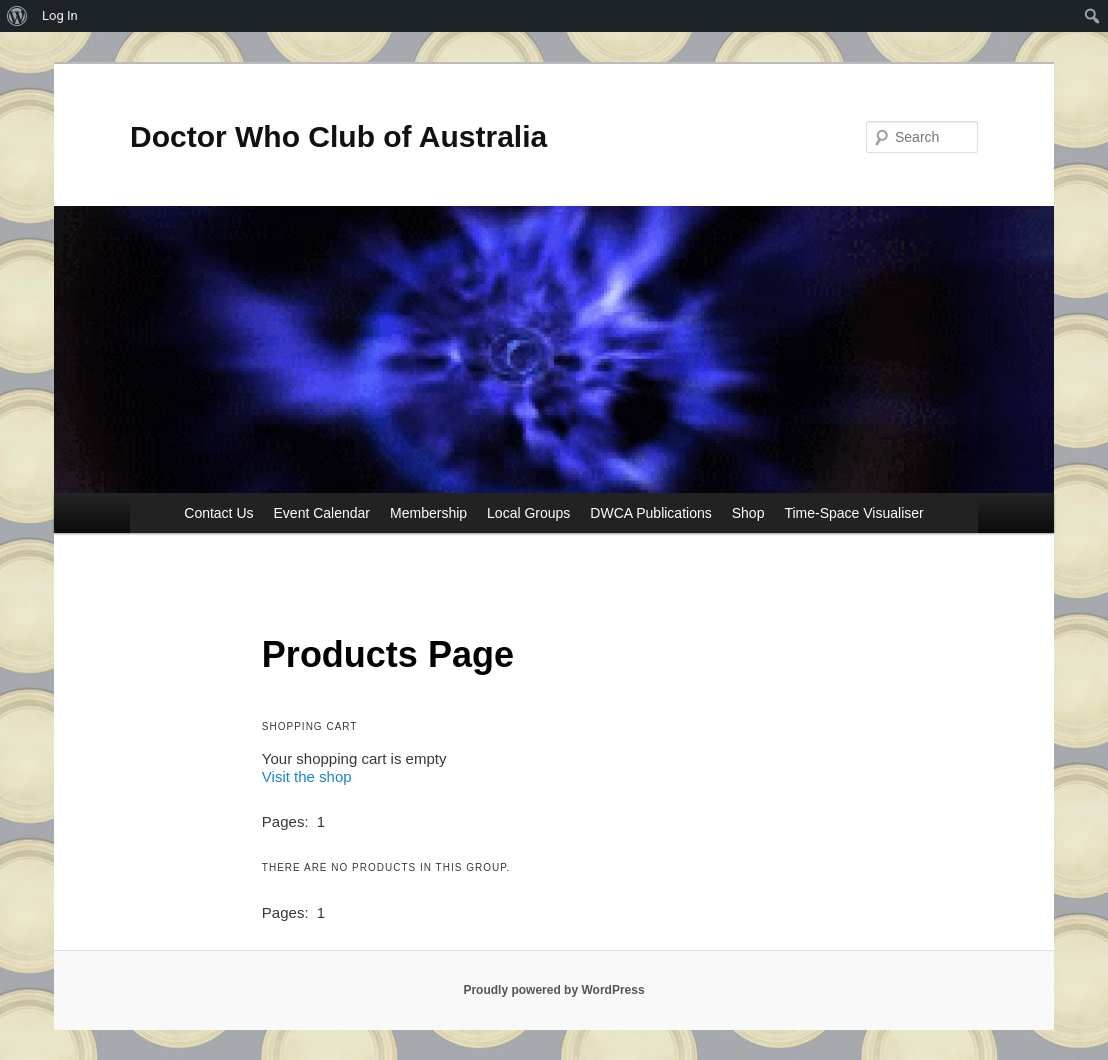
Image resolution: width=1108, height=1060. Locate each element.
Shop (748, 513)
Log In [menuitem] (60, 15)
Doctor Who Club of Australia (338, 136)
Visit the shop (307, 776)
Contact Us (218, 513)
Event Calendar (322, 513)
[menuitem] (17, 16)
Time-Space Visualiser (853, 513)
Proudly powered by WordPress (553, 990)
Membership (428, 513)
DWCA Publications (650, 513)
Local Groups (528, 513)
